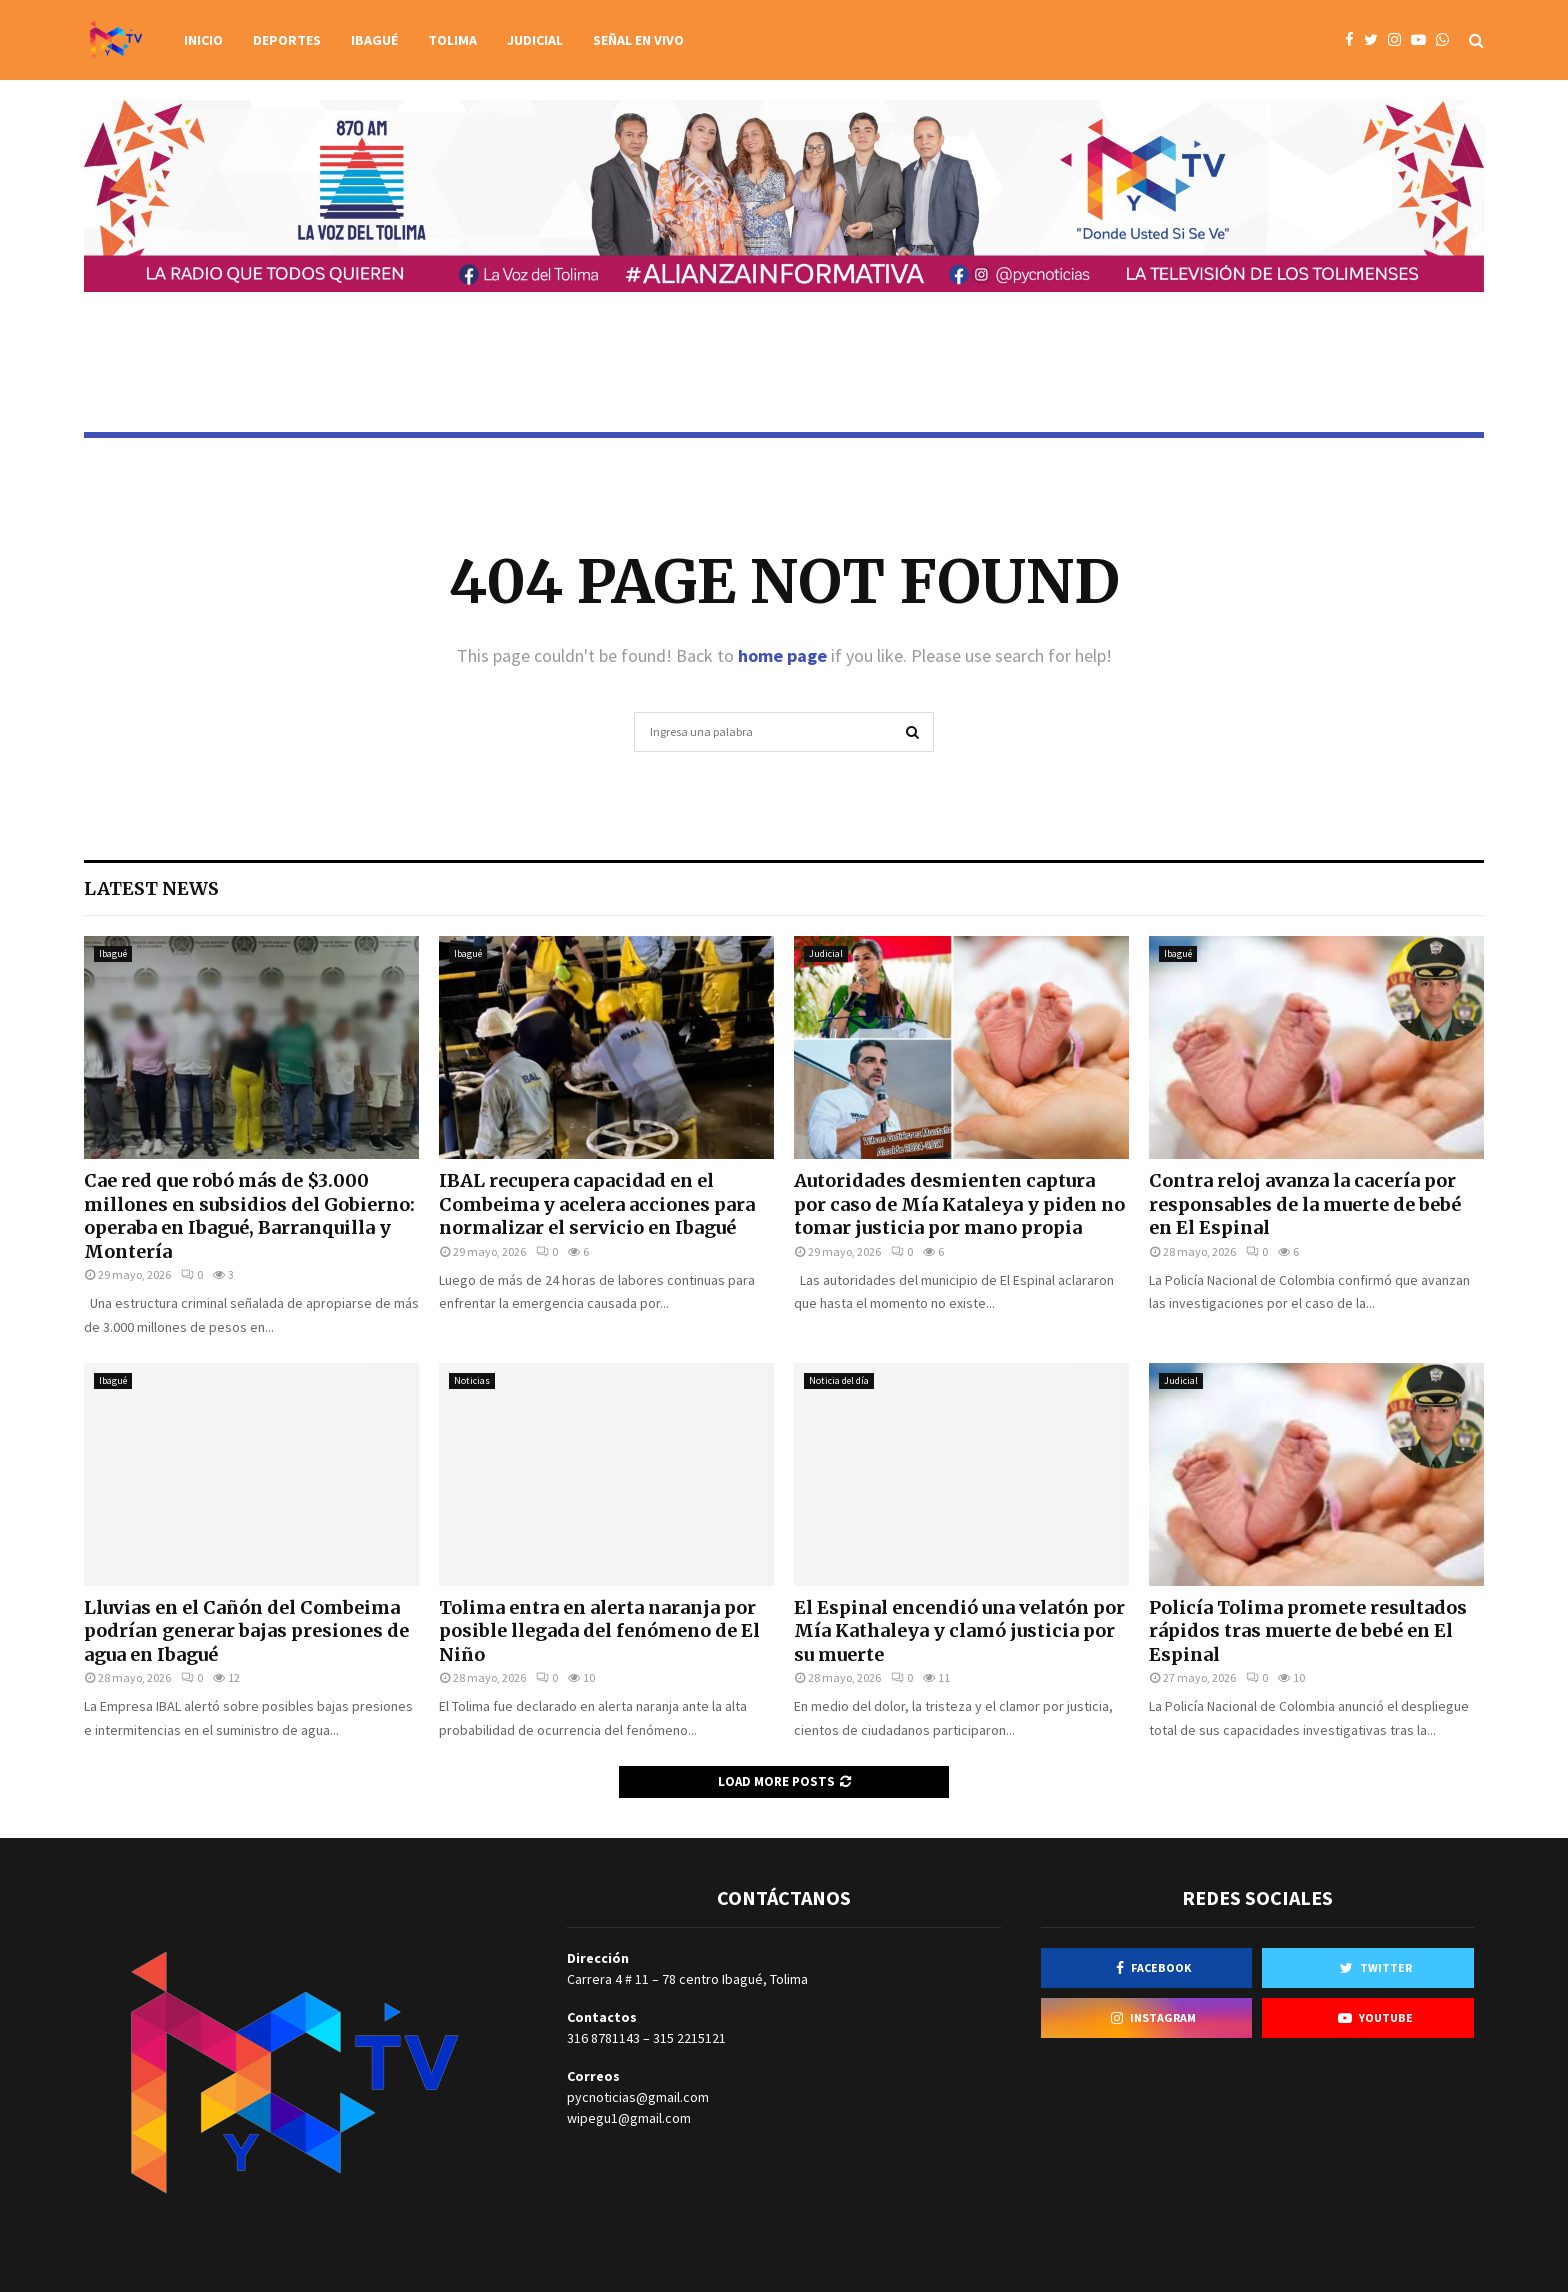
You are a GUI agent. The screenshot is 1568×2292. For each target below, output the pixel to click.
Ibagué (374, 40)
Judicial (535, 40)
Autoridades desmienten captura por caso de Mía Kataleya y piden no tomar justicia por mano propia (959, 1204)
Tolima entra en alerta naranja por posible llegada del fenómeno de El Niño (599, 1631)
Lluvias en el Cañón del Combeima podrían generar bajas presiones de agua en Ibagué (246, 1631)
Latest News (151, 888)
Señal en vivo (638, 40)
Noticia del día (839, 1380)
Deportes (287, 40)
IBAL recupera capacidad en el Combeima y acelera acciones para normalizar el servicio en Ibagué (597, 1204)
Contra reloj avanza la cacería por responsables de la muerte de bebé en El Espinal (1305, 1204)
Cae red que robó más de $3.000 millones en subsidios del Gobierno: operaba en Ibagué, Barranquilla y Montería (249, 1215)
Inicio (203, 40)
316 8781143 (603, 2038)
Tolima (452, 40)
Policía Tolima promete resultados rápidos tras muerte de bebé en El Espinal (1308, 1631)
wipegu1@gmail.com (629, 2118)
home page (782, 655)
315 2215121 (689, 2038)
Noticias (472, 1380)
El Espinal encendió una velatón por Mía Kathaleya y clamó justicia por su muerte (959, 1631)
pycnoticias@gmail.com (638, 2097)
